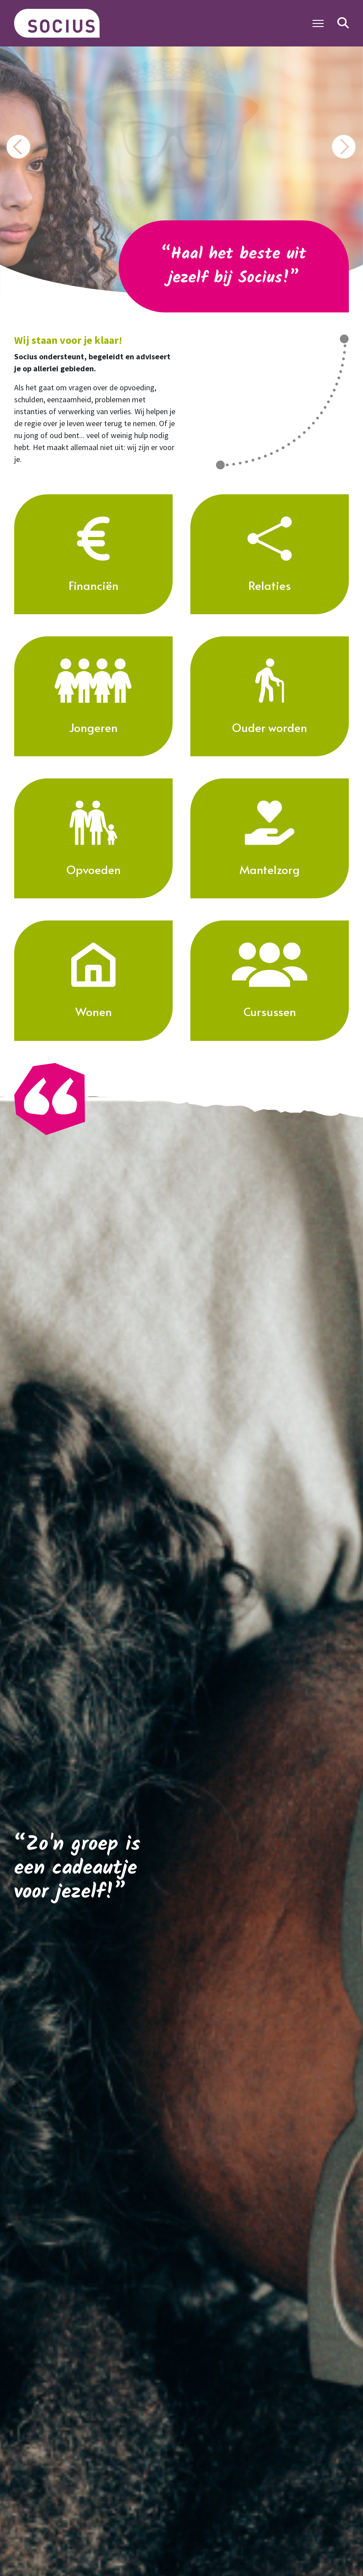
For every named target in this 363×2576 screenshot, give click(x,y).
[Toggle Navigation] (318, 23)
